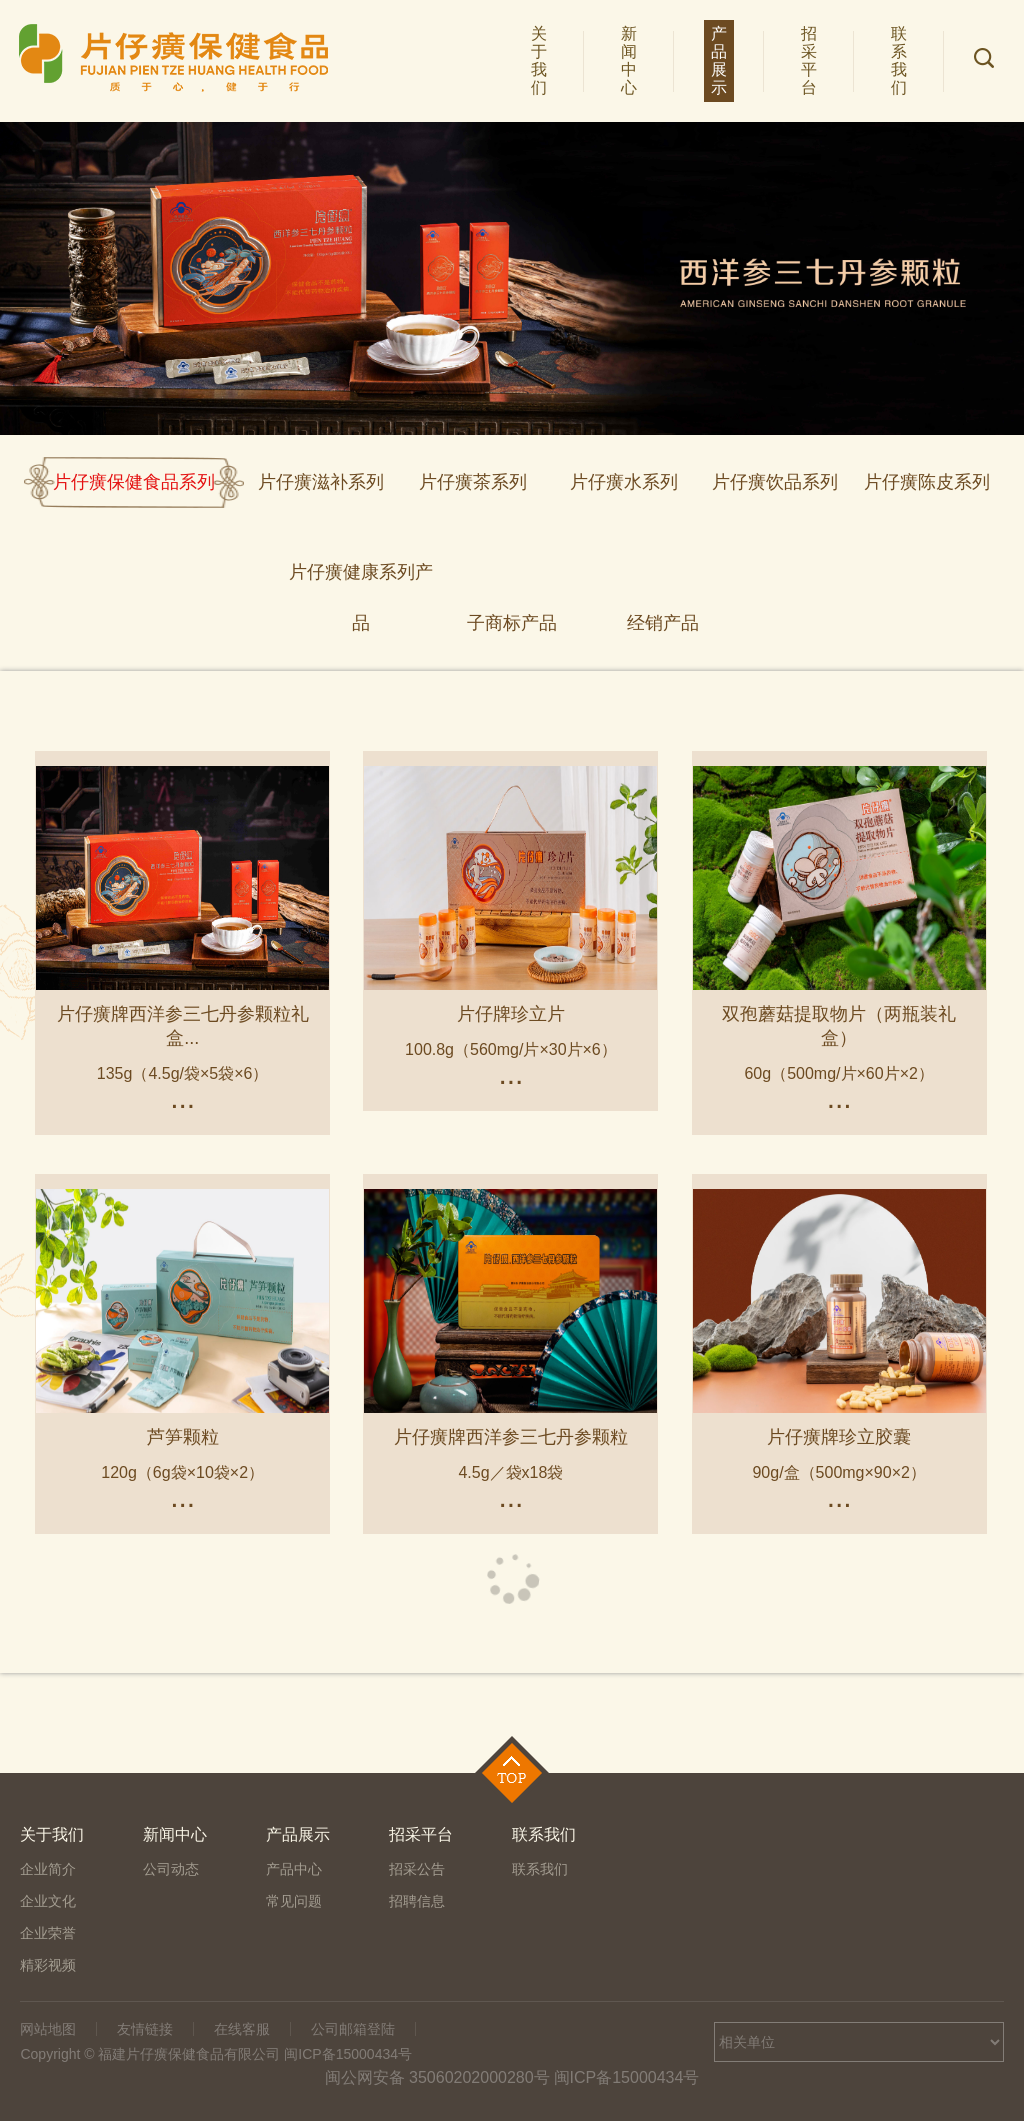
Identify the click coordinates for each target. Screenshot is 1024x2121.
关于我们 (541, 60)
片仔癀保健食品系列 (134, 482)
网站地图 (48, 2029)
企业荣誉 (48, 1933)
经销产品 (663, 623)
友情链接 (145, 2029)
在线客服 (242, 2029)
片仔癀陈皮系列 (927, 482)
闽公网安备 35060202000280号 (437, 2077)
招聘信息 (417, 1901)
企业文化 (48, 1901)
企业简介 (48, 1869)
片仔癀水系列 (624, 482)
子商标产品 (512, 623)
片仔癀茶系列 (473, 482)
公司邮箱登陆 (353, 2029)
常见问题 (294, 1901)
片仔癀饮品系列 (775, 482)
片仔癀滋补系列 (321, 482)
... (182, 1098)
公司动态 (171, 1869)
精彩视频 (48, 1965)
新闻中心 (631, 60)
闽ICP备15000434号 (627, 2077)
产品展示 (721, 60)
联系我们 (901, 60)
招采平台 (811, 60)
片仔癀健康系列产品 (361, 580)
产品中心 (294, 1869)
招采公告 (417, 1869)
